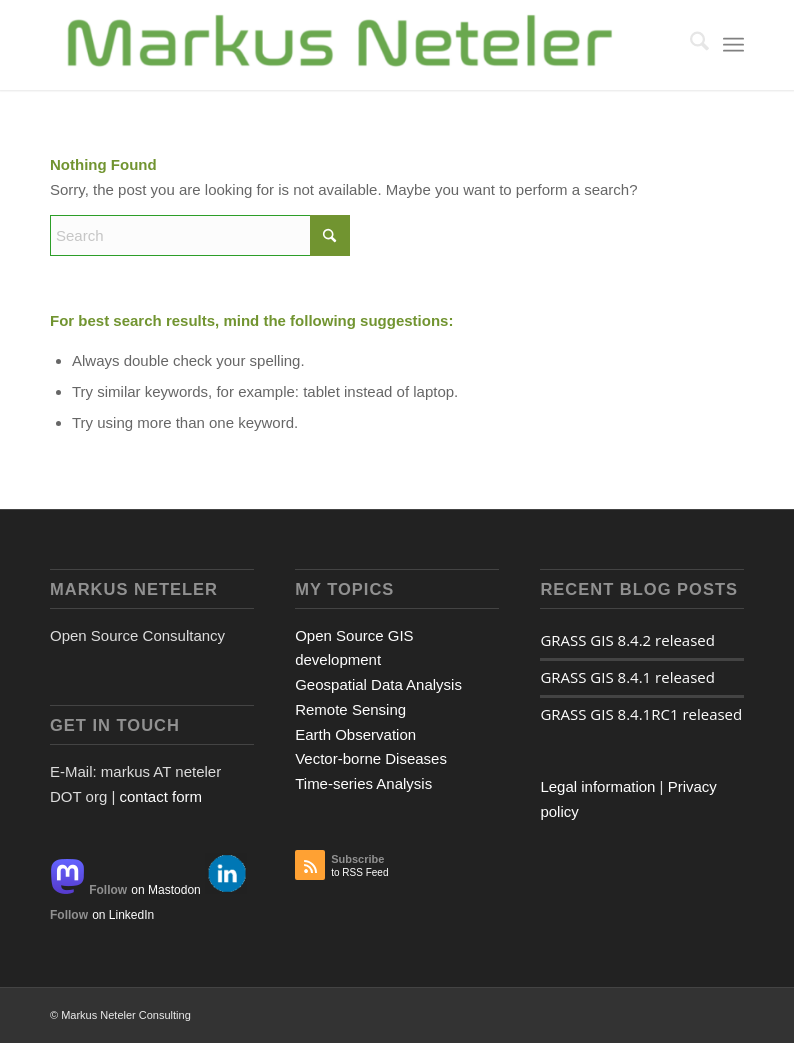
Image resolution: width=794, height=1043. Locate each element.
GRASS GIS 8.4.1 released (627, 677)
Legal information (597, 786)
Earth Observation (355, 734)
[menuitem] (689, 45)
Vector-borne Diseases (371, 758)
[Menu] (733, 45)
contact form (160, 796)
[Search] (689, 45)
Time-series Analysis (363, 783)
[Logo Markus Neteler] (341, 45)
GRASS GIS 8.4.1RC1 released (641, 714)
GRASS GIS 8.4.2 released (627, 640)
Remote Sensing (350, 709)
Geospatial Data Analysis (378, 684)
